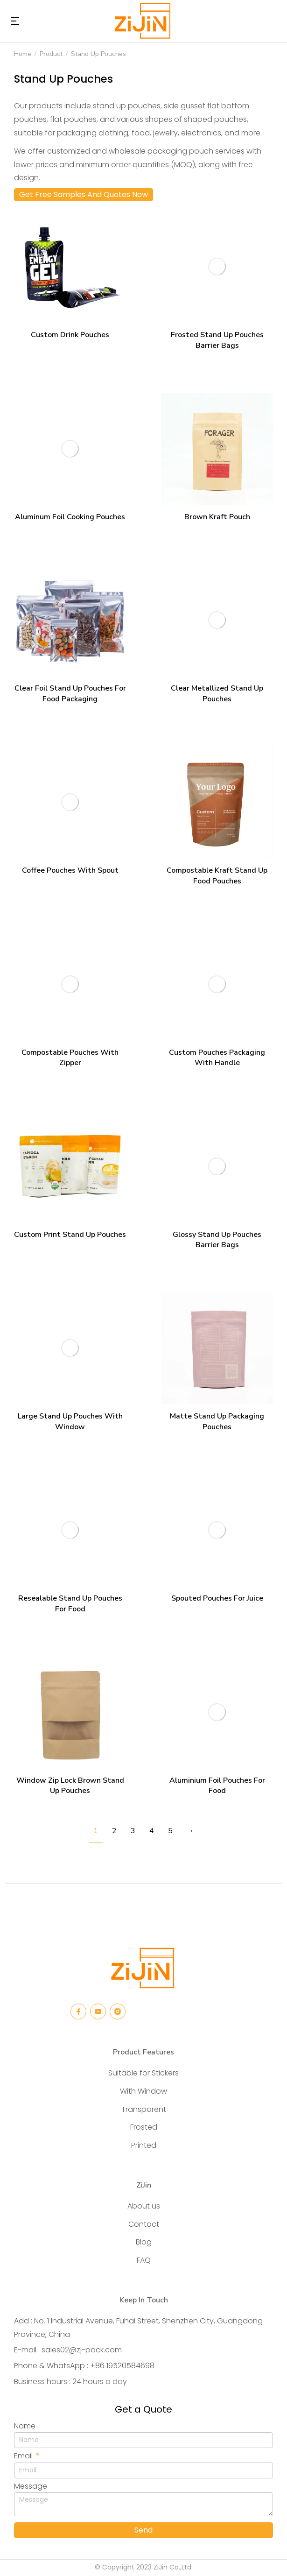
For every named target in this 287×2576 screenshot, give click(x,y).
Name (24, 2426)
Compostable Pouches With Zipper (70, 1057)
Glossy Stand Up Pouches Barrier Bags (217, 1239)
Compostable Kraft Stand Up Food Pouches (217, 875)
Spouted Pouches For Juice (217, 1598)
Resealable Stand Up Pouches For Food (70, 1603)
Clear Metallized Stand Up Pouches (217, 693)
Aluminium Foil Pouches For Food (217, 1785)
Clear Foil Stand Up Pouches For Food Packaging (70, 693)
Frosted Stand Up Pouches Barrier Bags (217, 340)
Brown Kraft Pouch (217, 517)
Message (30, 2486)
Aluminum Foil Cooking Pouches (70, 517)
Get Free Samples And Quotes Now (83, 194)
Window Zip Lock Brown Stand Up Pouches (70, 1785)
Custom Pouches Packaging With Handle (217, 1057)
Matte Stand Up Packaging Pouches (217, 1421)
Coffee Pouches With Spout (70, 870)
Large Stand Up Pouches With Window (70, 1421)
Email (24, 2456)
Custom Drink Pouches (70, 335)
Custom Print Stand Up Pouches (70, 1234)
